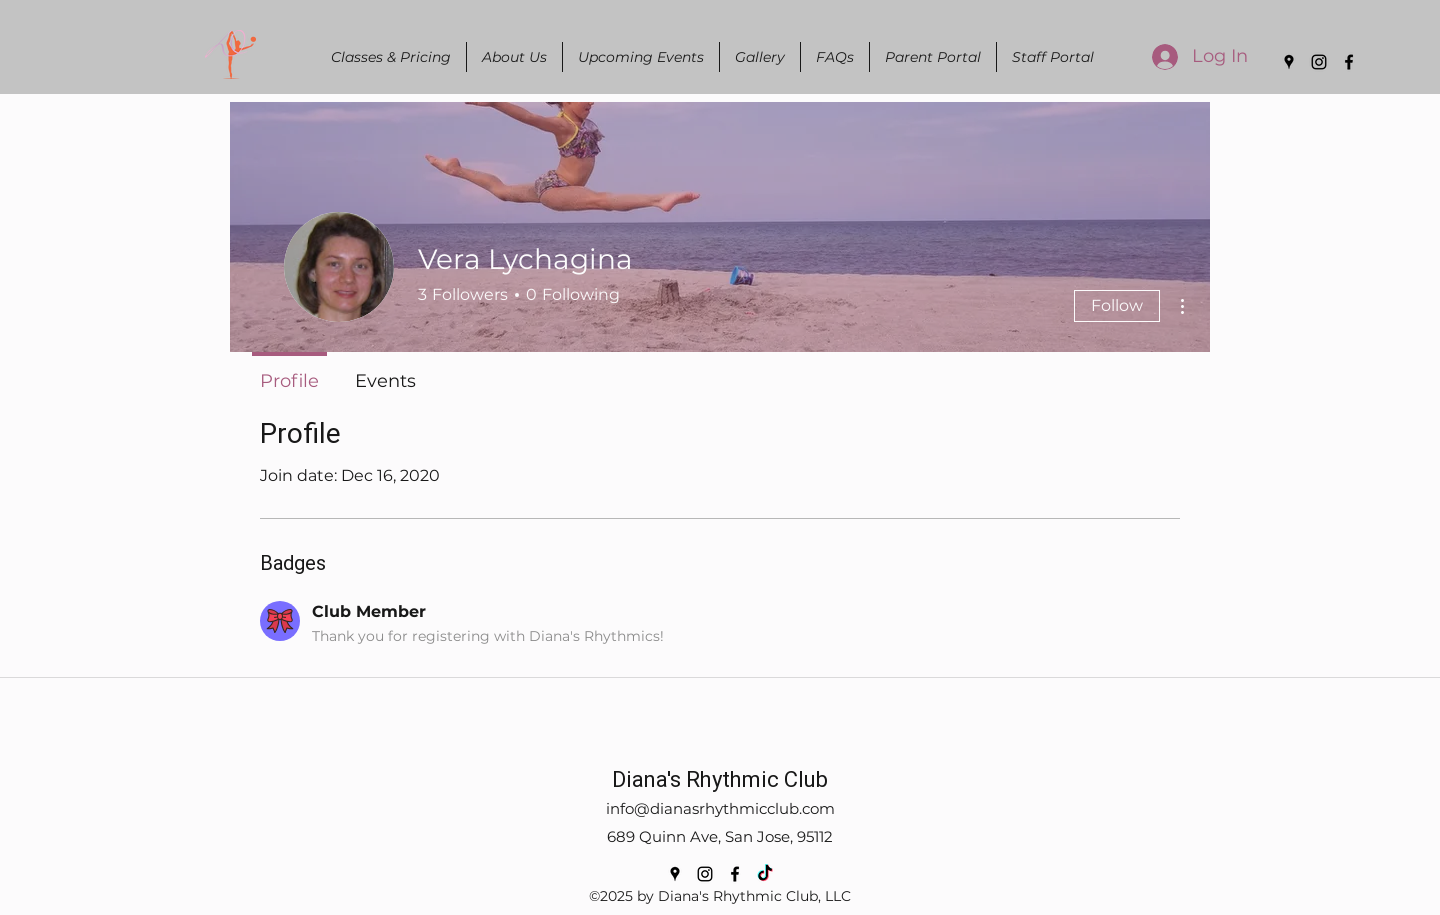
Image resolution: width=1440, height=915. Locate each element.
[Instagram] (1319, 62)
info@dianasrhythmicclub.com (720, 808)
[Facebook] (1349, 62)
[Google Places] (1289, 62)
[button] (514, 57)
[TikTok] (765, 874)
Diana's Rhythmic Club (720, 779)
